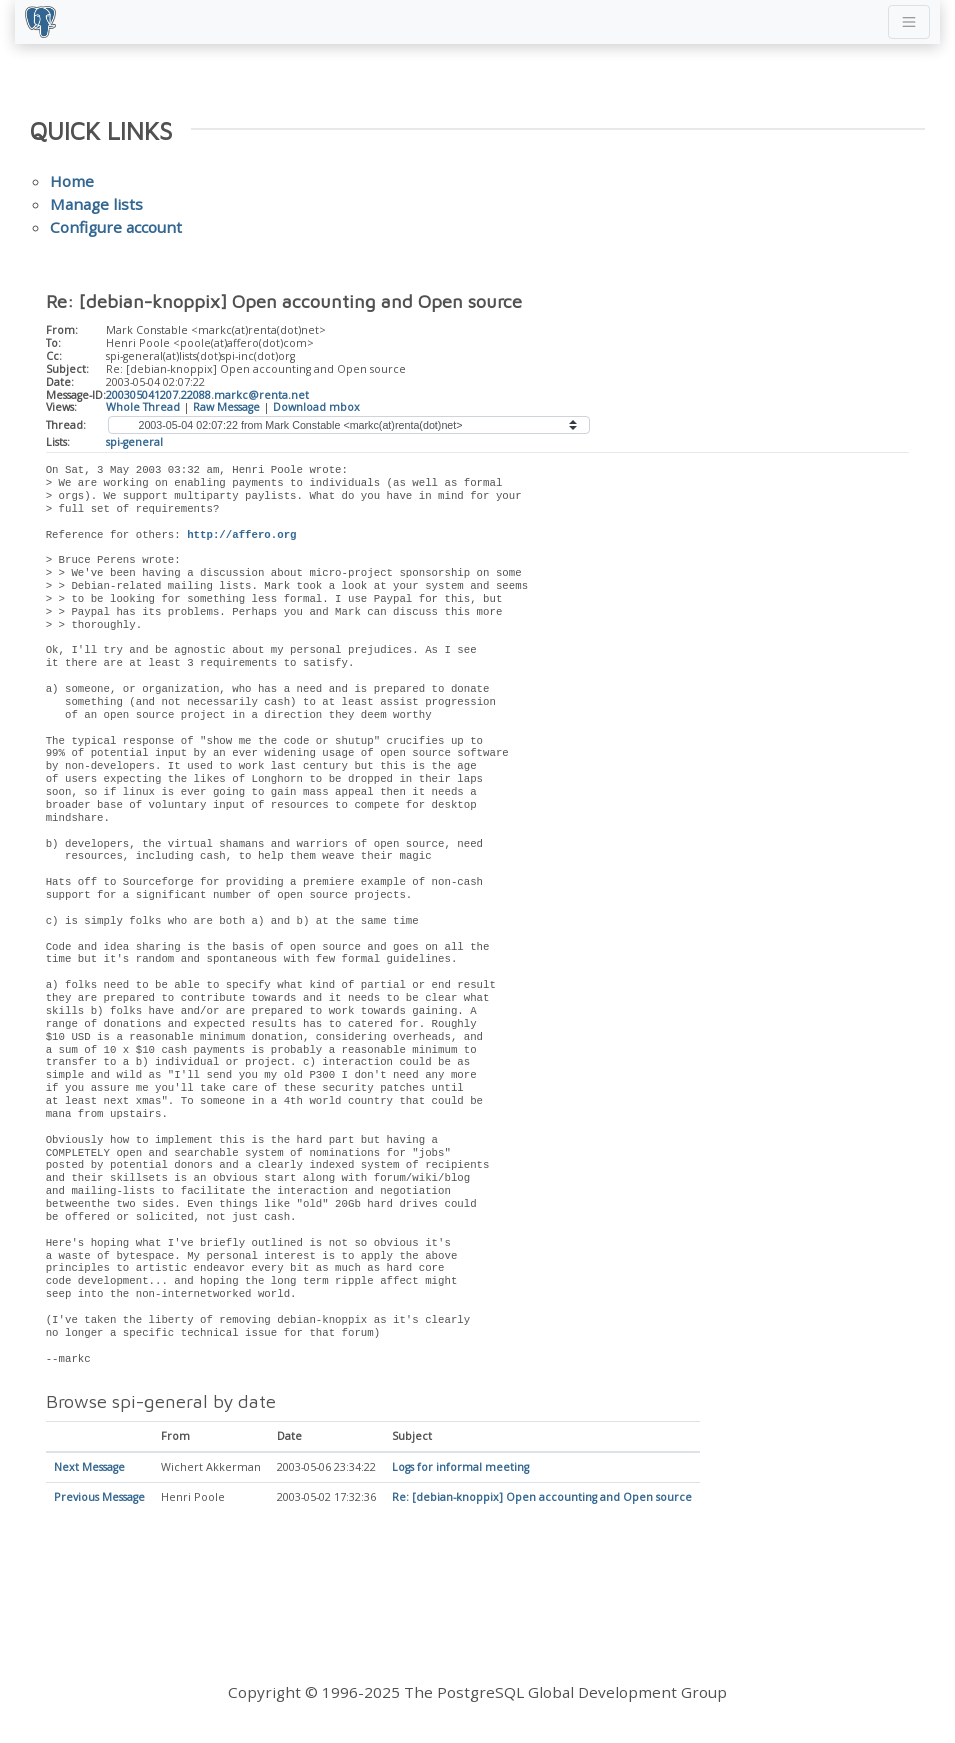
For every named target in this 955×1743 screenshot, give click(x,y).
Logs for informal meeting (460, 1468)
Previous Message (99, 1498)
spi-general (134, 442)
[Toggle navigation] (909, 22)
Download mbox (316, 407)
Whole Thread (143, 407)
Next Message (89, 1468)
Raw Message (226, 407)
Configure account (116, 227)
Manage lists (96, 204)
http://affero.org (241, 535)
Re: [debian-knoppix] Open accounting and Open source (542, 1498)
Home (72, 181)
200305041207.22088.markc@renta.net (207, 395)
